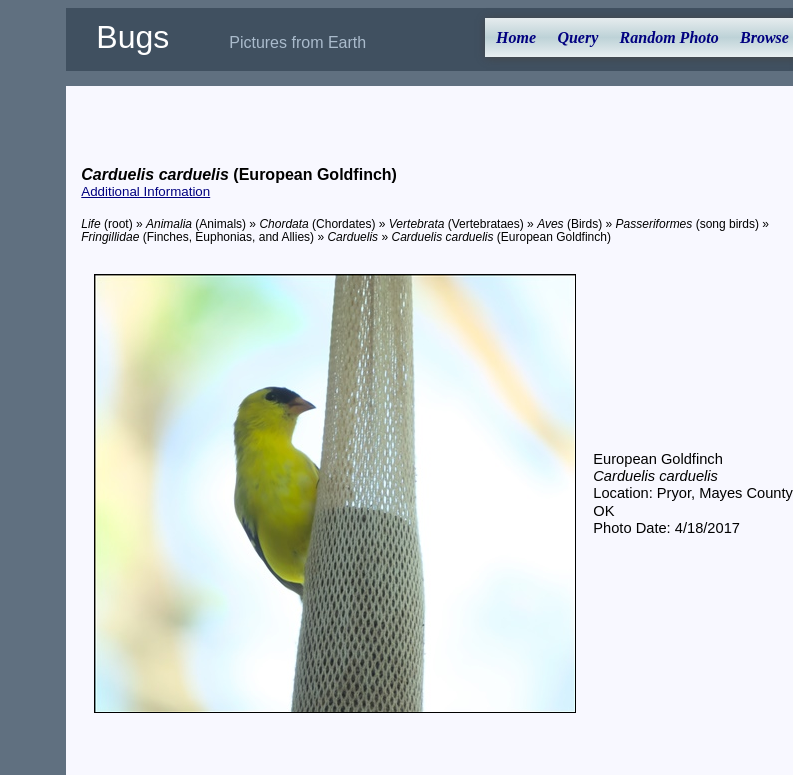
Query (577, 37)
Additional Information (145, 191)
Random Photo (669, 37)
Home (516, 37)
